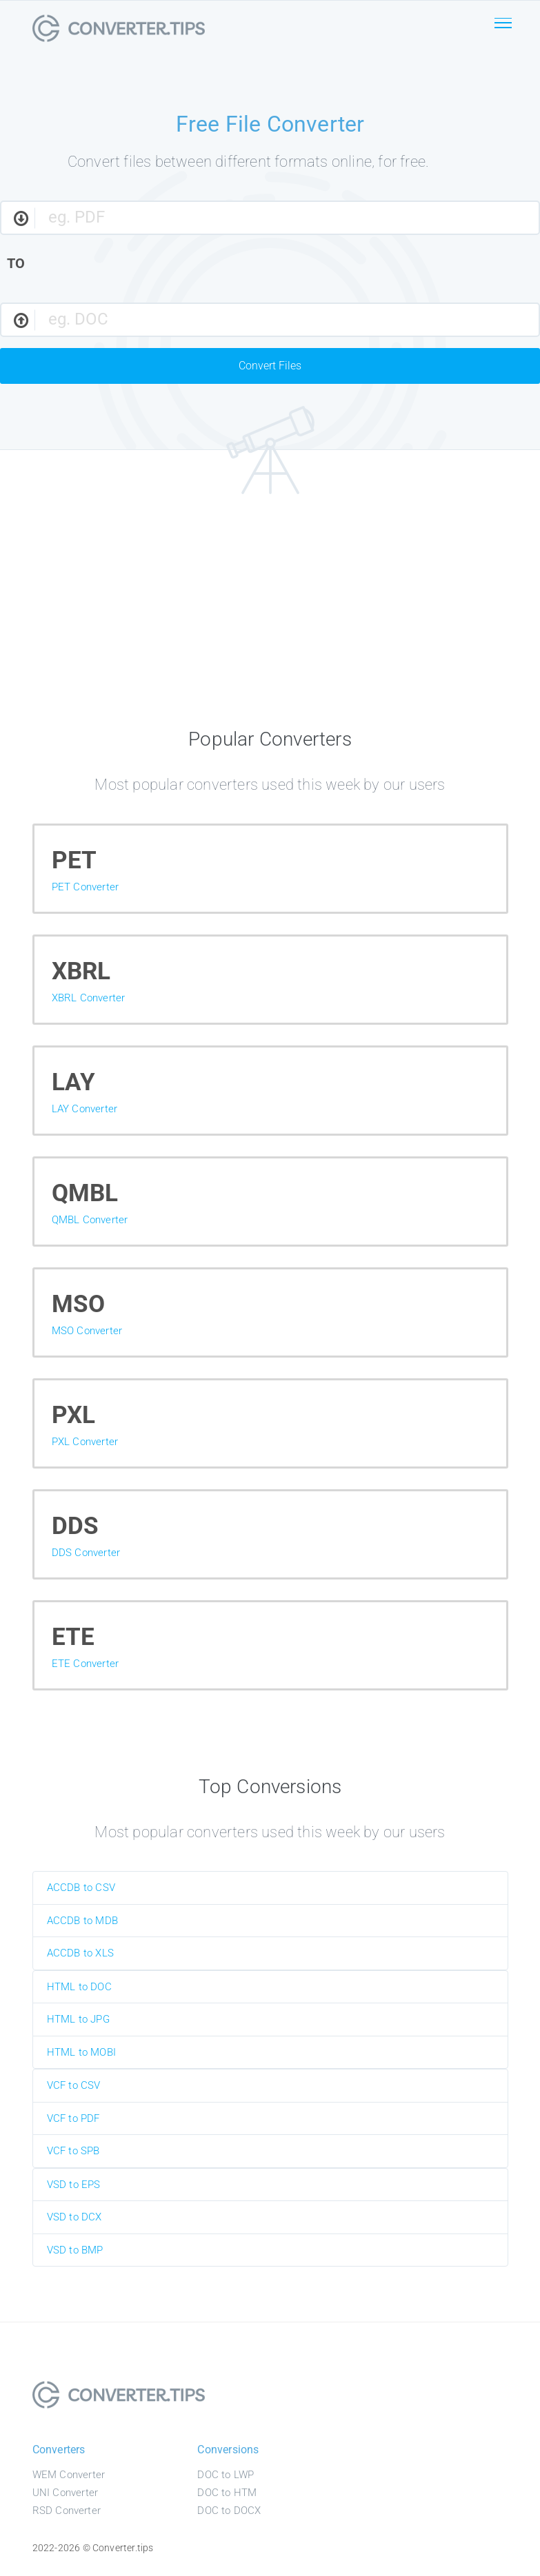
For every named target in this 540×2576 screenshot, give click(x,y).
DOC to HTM (227, 2492)
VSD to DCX (74, 2217)
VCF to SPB (73, 2151)
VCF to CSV (74, 2085)
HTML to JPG (78, 2019)
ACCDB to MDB (82, 1920)
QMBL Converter (90, 1220)
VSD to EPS (74, 2184)
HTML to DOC (79, 1987)
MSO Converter (87, 1331)
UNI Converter (65, 2492)
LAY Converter (85, 1109)
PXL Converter (85, 1441)
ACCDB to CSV (81, 1887)
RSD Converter (66, 2510)
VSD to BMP (75, 2250)
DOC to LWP (225, 2474)
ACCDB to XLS (80, 1953)
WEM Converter (69, 2474)
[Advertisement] (270, 615)
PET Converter (85, 887)
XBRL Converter (89, 998)
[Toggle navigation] (503, 33)
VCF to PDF (73, 2118)
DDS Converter (86, 1552)
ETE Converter (85, 1663)
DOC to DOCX (229, 2510)
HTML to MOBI (81, 2052)
